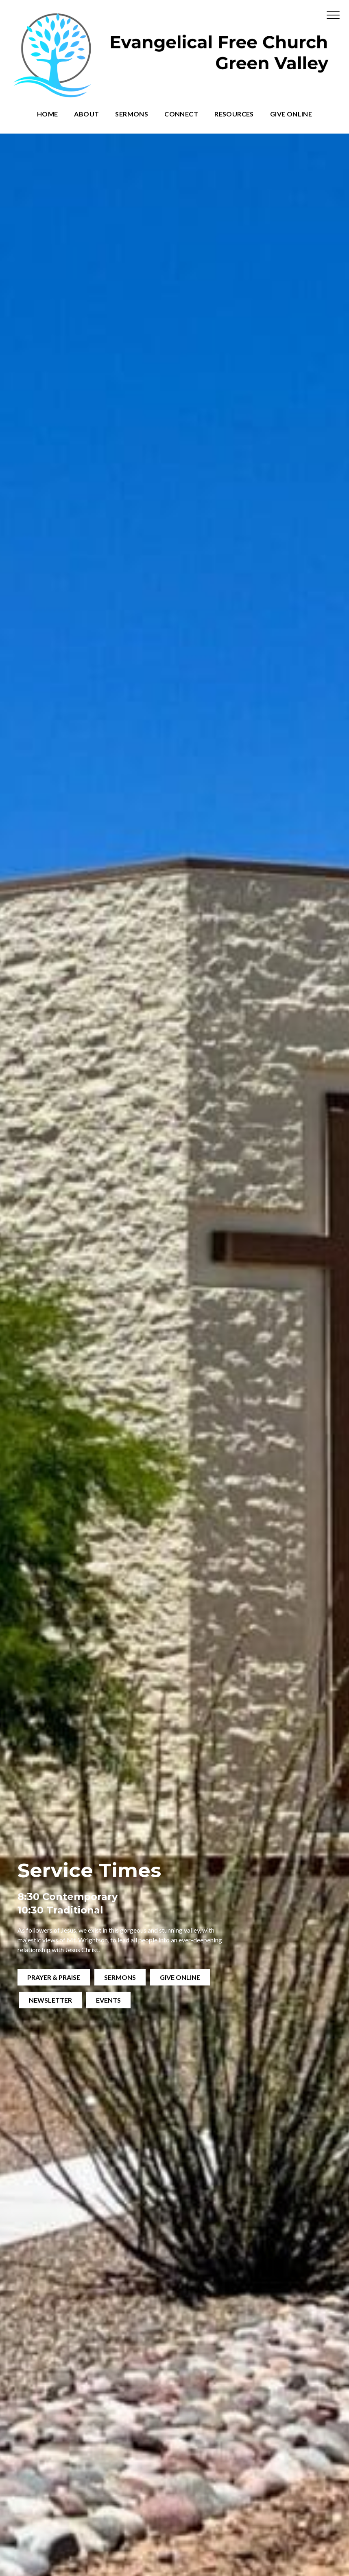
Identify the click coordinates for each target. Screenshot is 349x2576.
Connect (181, 114)
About (86, 114)
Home (47, 114)
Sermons (131, 114)
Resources (234, 114)
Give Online (291, 114)
